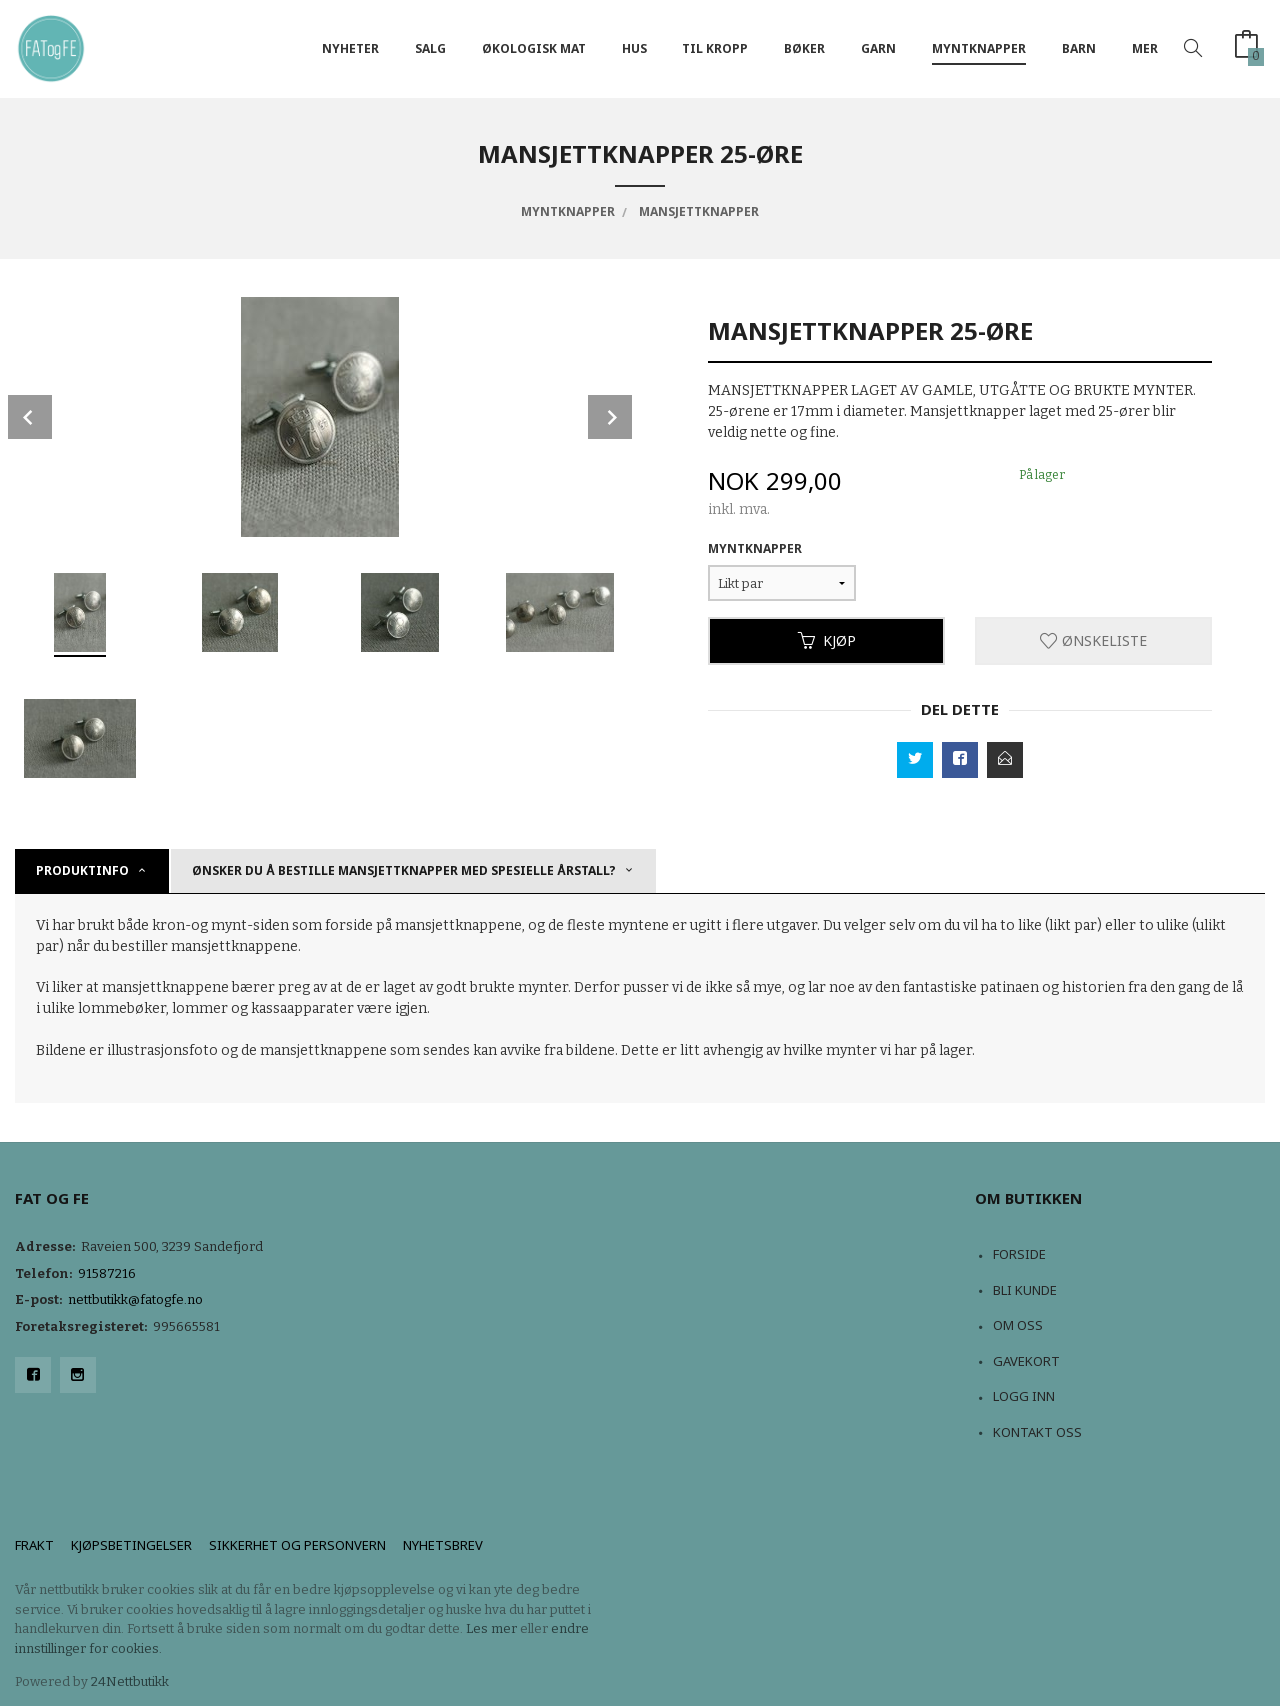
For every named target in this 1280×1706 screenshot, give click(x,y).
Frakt (34, 1545)
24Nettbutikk (130, 1681)
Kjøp (827, 640)
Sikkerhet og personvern (297, 1545)
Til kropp (715, 48)
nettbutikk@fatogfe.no (135, 1299)
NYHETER (350, 48)
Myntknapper (979, 48)
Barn (1079, 48)
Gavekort (1026, 1361)
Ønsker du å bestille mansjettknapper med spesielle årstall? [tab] (404, 870)
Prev (30, 417)
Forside (1019, 1254)
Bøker (804, 48)
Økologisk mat (534, 48)
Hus (634, 48)
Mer (1145, 48)
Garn (878, 48)
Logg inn (1024, 1396)
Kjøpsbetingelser (131, 1545)
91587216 (107, 1273)
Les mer (491, 1628)
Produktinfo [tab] (82, 870)
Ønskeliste (1093, 640)
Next (610, 417)
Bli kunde (1025, 1290)
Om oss (1018, 1325)
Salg (430, 48)
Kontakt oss (1037, 1432)
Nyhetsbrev (443, 1545)
